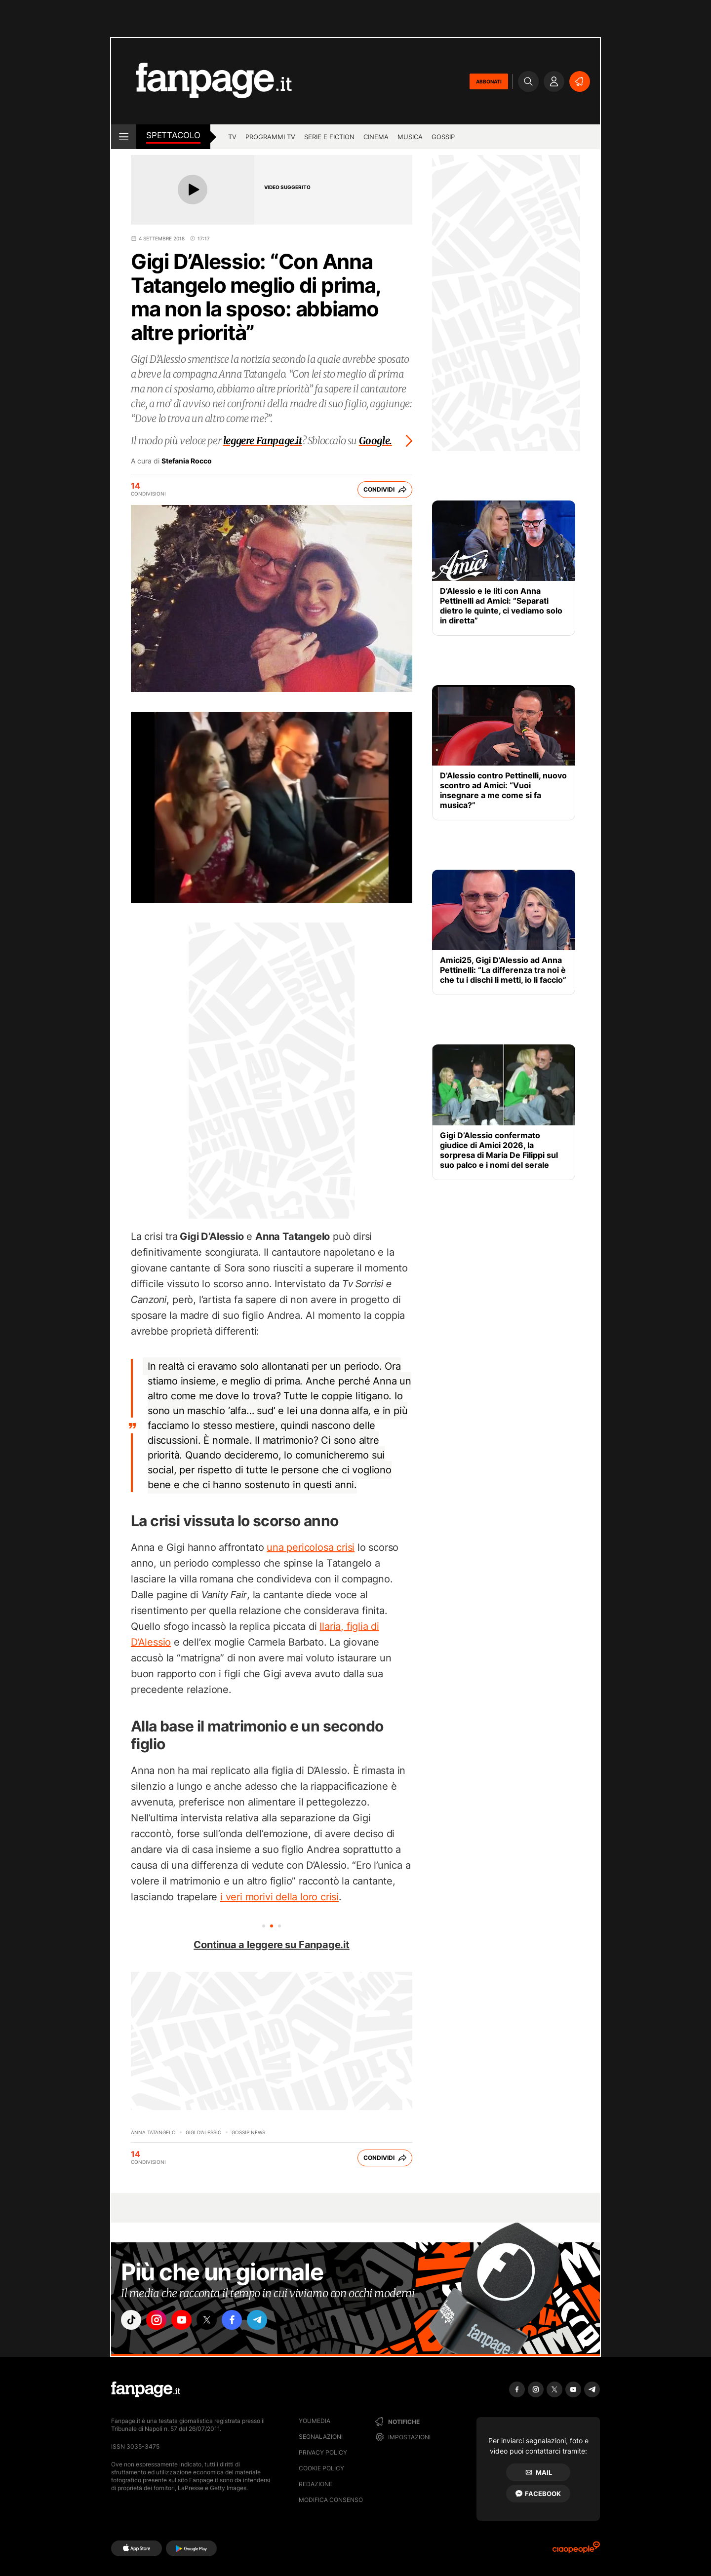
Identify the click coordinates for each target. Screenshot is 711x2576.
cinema (376, 137)
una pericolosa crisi (311, 1547)
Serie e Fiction (329, 137)
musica (410, 137)
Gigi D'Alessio (204, 2132)
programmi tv (270, 137)
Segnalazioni (321, 2436)
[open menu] (123, 136)
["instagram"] (160, 2321)
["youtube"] (187, 2321)
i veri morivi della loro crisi (279, 1897)
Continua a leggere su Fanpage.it (272, 1945)
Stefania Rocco (186, 461)
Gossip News (248, 2132)
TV (232, 137)
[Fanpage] (145, 2389)
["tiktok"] (132, 2321)
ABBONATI (489, 81)
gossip (443, 137)
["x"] (215, 2321)
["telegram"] (270, 2321)
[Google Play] (191, 2548)
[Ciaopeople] (576, 2550)
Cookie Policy (321, 2468)
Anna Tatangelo (153, 2132)
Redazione (315, 2484)
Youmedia (314, 2420)
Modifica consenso (331, 2499)
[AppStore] (136, 2548)
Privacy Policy (323, 2452)
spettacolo (173, 135)
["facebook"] (243, 2321)
